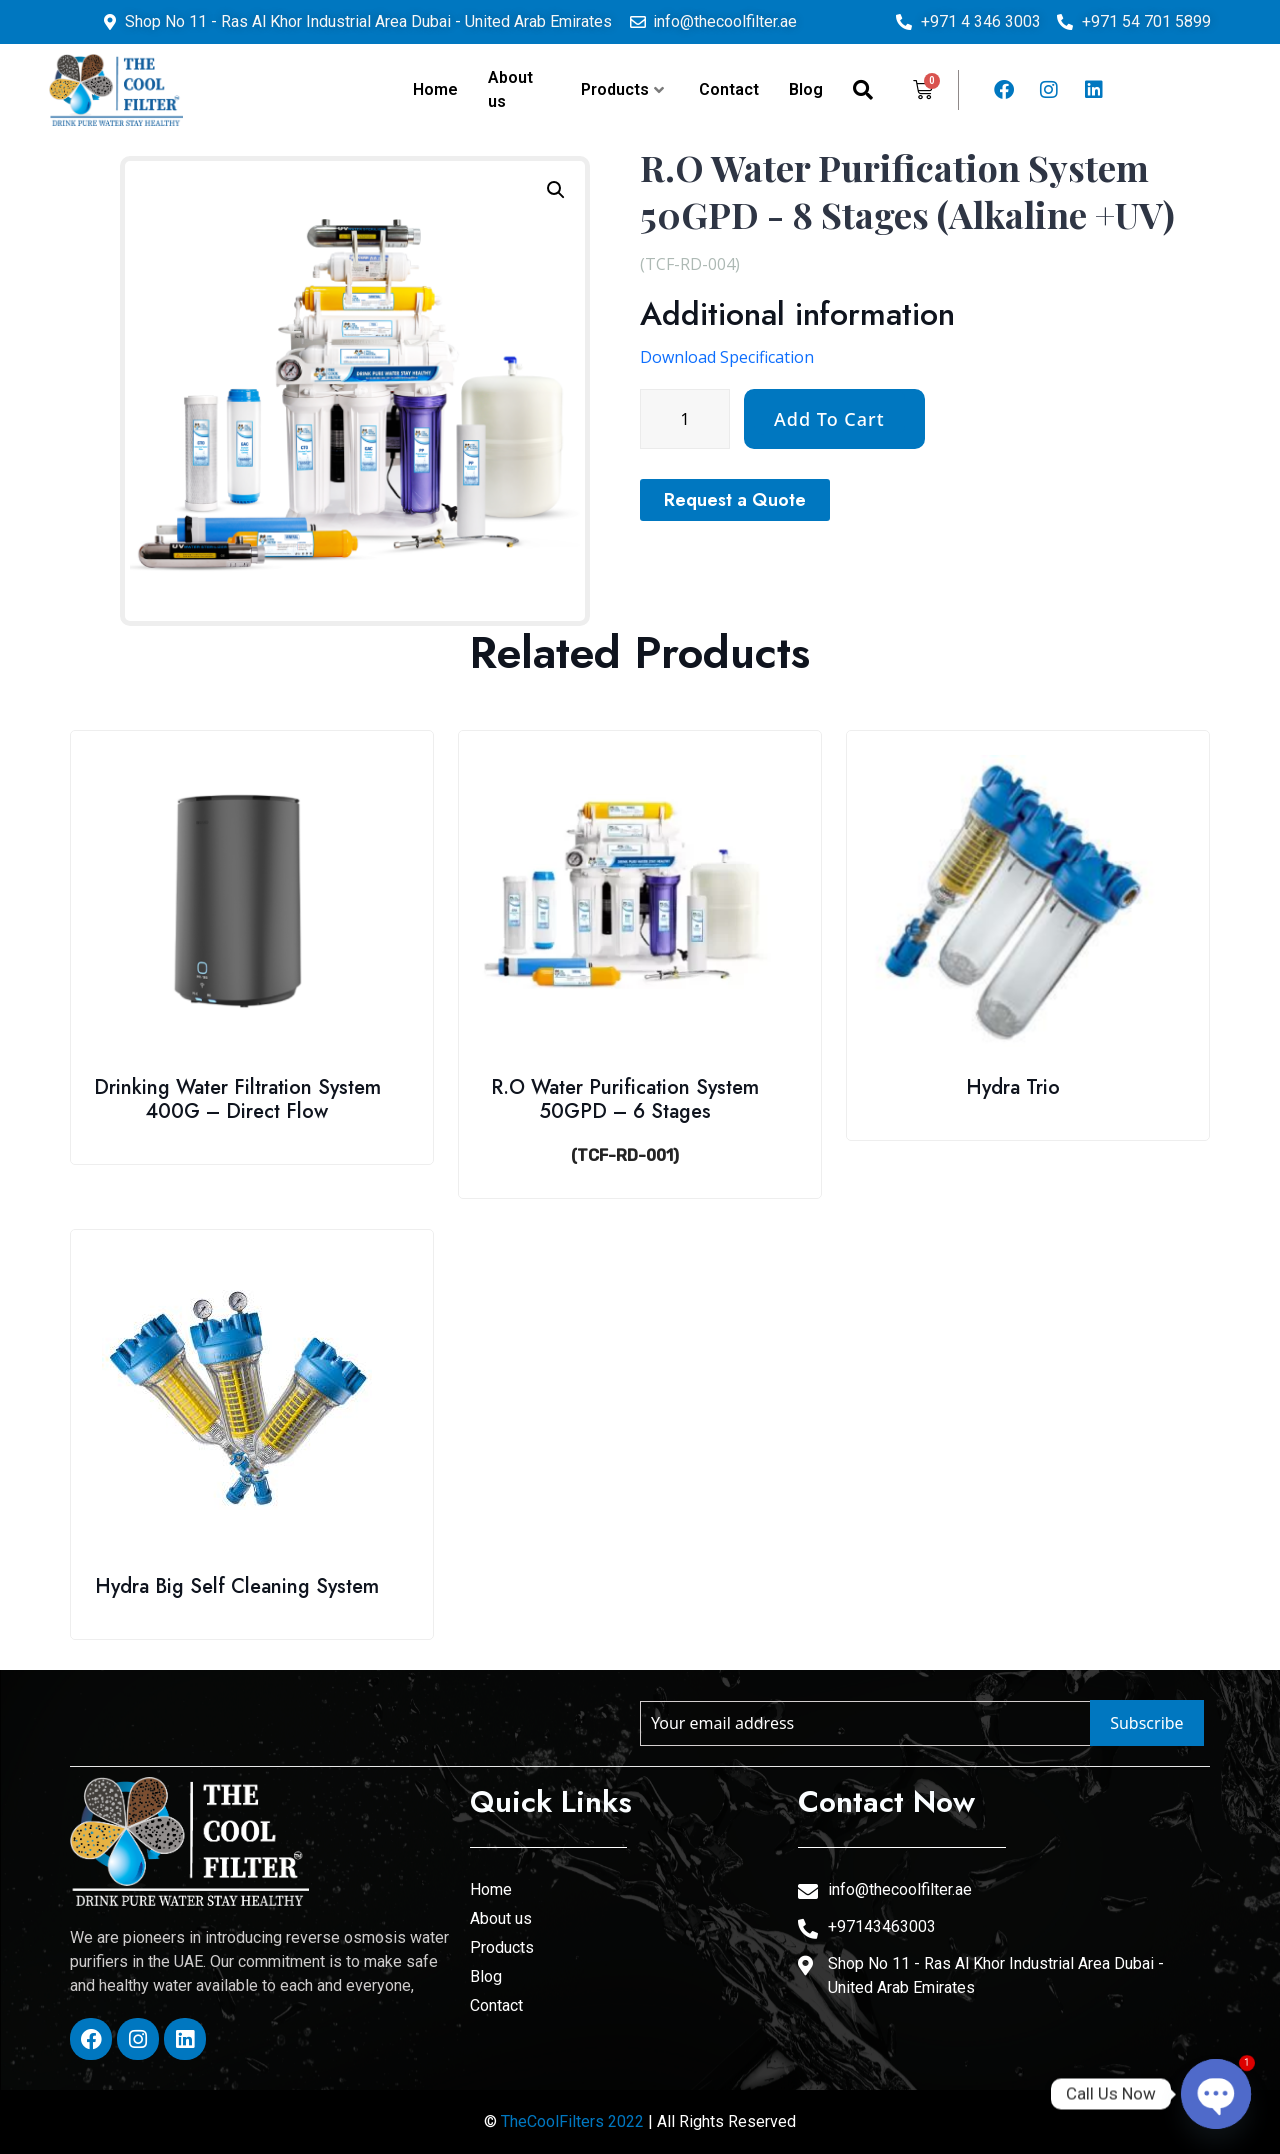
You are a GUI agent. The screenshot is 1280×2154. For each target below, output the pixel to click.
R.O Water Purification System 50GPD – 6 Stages (625, 1099)
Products (622, 89)
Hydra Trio (1013, 1087)
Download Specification (919, 357)
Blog (806, 89)
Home (435, 89)
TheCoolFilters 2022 (572, 2121)
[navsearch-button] (863, 90)
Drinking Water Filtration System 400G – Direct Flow (237, 1099)
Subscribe (1146, 1723)
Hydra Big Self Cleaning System (237, 1586)
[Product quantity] (877, 419)
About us (510, 89)
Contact (729, 89)
